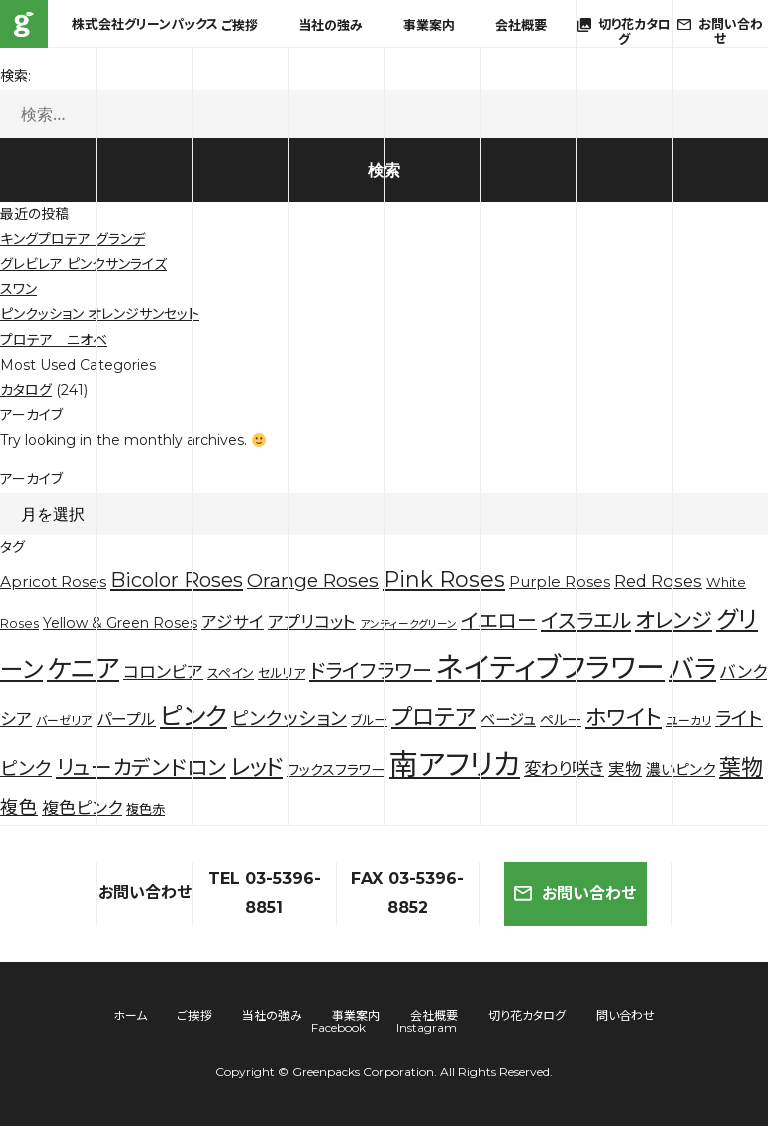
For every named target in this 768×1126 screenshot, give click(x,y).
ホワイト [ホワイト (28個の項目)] (623, 717)
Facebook (338, 1027)
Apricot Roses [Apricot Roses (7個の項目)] (53, 581)
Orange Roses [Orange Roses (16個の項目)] (313, 580)
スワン (18, 289)
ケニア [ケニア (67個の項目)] (83, 668)
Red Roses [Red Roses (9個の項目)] (658, 581)
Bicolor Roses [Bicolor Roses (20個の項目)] (176, 580)
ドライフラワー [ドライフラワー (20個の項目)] (370, 671)
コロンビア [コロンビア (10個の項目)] (163, 672)
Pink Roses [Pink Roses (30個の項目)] (444, 579)
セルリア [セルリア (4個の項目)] (281, 673)
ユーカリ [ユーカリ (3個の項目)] (688, 720)
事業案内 (429, 25)
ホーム (130, 1015)
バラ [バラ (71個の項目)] (692, 669)
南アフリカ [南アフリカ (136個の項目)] (454, 764)
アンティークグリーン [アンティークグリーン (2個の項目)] (408, 624)
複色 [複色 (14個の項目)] (19, 807)
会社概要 (521, 25)
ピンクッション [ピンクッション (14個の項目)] (289, 718)
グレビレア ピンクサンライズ (83, 264)
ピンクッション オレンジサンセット (99, 314)
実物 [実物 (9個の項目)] (625, 769)
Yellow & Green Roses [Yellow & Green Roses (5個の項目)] (120, 623)
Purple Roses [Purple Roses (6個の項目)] (559, 582)
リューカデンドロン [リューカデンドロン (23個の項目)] (141, 767)
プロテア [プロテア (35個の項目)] (433, 717)
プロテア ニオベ (53, 340)
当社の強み (330, 25)
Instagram (426, 1027)
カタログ (26, 390)
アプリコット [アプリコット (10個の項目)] (312, 622)
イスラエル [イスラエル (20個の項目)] (586, 621)
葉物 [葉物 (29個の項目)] (741, 767)
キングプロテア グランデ (72, 239)
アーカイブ (31, 479)
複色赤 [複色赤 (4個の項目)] (145, 809)
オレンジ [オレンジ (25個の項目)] (673, 620)
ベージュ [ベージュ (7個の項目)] (508, 719)
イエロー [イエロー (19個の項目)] (499, 621)
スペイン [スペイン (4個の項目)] (230, 673)
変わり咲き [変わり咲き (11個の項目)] (564, 768)
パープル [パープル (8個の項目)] (126, 719)
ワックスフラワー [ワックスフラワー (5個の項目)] (336, 770)
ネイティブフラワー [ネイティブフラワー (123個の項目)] (550, 667)
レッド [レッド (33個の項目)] (256, 767)
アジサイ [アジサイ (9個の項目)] (232, 622)
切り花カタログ (527, 1015)
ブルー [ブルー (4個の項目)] (369, 720)
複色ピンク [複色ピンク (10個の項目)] (82, 808)
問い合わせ (625, 1015)
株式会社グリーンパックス (24, 24)
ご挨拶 (239, 25)
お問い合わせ (575, 893)
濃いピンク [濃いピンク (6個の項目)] (680, 770)
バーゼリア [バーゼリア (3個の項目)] (64, 720)
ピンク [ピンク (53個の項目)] (193, 716)
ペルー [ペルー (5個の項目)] (560, 720)
